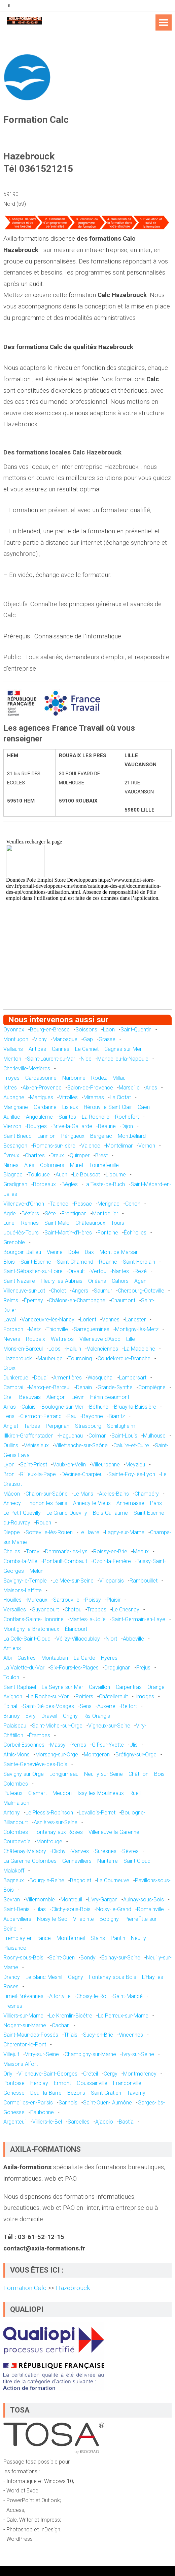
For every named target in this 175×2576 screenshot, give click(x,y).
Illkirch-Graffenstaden (28, 1435)
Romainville (150, 1909)
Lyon (8, 1464)
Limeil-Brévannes (23, 1996)
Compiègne (152, 1387)
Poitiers (84, 1696)
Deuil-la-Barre (46, 2093)
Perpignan (57, 1426)
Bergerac (101, 1136)
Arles (151, 1087)
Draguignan (117, 1667)
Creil (8, 1397)
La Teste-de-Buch (104, 1184)
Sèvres (130, 1851)
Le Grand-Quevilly (66, 1513)
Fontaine (108, 1232)
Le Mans (83, 1494)
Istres (10, 1087)
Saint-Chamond (75, 1262)
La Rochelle (95, 1117)
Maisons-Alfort (20, 2064)
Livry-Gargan (102, 1899)
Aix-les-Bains (114, 1494)
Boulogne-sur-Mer (62, 1407)
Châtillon (138, 1774)
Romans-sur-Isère (54, 1146)
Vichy (40, 1039)
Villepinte (83, 1919)
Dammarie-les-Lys (66, 1551)
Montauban (54, 1658)
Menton (12, 1059)
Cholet (58, 1290)
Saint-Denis (16, 1909)
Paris (156, 1503)
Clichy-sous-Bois (71, 1909)
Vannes (110, 1319)
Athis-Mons (16, 1754)
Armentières (67, 1377)
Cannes (60, 1049)
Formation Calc (25, 2288)
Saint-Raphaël (19, 1687)
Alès (29, 1165)
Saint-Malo (57, 1223)
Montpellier (105, 1213)
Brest (101, 1155)
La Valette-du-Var (23, 1667)
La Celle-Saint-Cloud (26, 1639)
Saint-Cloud (137, 1861)
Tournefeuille (104, 1165)
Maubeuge (50, 1358)
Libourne (116, 1174)
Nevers (11, 1339)
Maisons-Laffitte (22, 1590)
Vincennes (131, 2035)
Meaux (141, 1551)
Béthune (98, 1407)
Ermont (62, 2083)
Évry (31, 1716)
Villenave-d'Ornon (23, 1204)
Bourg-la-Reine (47, 1880)
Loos (54, 1349)
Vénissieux (36, 1445)
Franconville (127, 2083)
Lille (130, 1339)
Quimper (80, 1155)
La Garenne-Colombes (30, 1861)
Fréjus (143, 1667)
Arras (9, 1407)
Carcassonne (41, 1078)
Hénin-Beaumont (109, 1397)
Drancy (11, 1977)
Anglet (10, 1426)
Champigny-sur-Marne (90, 2054)
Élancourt (76, 1629)
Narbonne (73, 1078)
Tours (117, 1223)
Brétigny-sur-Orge (135, 1754)
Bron (8, 1474)
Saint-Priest (33, 1464)
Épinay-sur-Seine (120, 1957)
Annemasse (130, 1503)
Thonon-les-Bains (47, 1503)
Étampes (39, 1735)
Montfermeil (71, 1938)
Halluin (73, 1349)
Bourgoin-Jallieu (22, 1252)
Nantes (120, 1271)
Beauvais (30, 1397)
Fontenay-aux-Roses (58, 1832)
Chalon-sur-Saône (47, 1494)
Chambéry (147, 1494)
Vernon (146, 1146)
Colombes (15, 1832)
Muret (76, 1165)
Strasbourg (88, 1426)
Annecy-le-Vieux (92, 1503)
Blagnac (13, 1174)
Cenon (132, 1204)
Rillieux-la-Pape (38, 1474)
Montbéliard (132, 1136)
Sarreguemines (91, 1329)
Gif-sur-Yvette (108, 1745)
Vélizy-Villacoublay (78, 1639)
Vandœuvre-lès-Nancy (48, 1319)
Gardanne (45, 1107)
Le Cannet (87, 1049)
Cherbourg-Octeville (141, 1290)
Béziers (30, 1213)
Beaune (107, 1126)
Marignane (15, 1107)
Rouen (43, 1522)
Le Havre (88, 1532)
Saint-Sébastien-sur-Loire (33, 1271)
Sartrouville (66, 1600)
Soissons (86, 1029)
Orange (156, 1687)
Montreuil (71, 1899)
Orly (7, 2074)
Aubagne (13, 1097)
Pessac (83, 1204)
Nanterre (107, 1861)
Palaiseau (14, 1725)
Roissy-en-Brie (110, 1551)
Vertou (98, 1271)
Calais (29, 1407)
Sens (86, 1706)
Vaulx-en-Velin (69, 1464)
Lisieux (70, 1107)
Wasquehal (100, 1377)
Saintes (67, 1117)
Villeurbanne (106, 1464)
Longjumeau (63, 1774)
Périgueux (72, 1136)
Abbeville (133, 1639)
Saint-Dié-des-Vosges (48, 1706)
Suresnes (105, 1851)
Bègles (70, 1184)
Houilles (12, 1600)
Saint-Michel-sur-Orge (57, 1725)
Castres (27, 1658)
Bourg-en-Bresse (50, 1029)
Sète (50, 1213)
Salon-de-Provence (90, 1087)
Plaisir (113, 1600)
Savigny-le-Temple (25, 1580)
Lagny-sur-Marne (124, 1532)
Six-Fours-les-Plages (74, 1667)
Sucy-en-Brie (98, 2035)
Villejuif (11, 2054)
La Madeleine (139, 1349)
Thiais (70, 2035)
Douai (40, 1377)
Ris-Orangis (96, 1716)
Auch (61, 1174)
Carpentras (129, 1687)
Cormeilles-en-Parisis (28, 2102)
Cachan (61, 2025)
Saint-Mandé (128, 1996)
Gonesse (14, 2093)
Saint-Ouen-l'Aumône (107, 2102)
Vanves (80, 1851)
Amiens (12, 1648)
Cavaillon (99, 1687)
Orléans (97, 1281)
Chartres (35, 1155)
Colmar (97, 1435)
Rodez (99, 1078)
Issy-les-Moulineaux (100, 1793)
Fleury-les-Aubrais (61, 1281)
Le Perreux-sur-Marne (123, 2015)
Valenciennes (102, 1349)
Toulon (11, 1677)
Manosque (65, 1039)
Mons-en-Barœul (23, 1349)
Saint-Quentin (135, 1029)
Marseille (129, 1087)
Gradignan (15, 1184)
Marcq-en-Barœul (49, 1387)
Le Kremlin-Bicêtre (70, 2015)
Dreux (57, 1155)
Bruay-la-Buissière (135, 1407)
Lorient (88, 1319)
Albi (7, 1658)
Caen (144, 1107)
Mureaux (37, 1600)
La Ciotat (120, 1097)
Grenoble (14, 1242)
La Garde (84, 1658)
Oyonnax (13, 1029)
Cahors (120, 1281)
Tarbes (32, 1426)
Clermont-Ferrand (41, 1416)
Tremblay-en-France (27, 1938)
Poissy (93, 1600)
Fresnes (12, 2006)
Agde (9, 1213)
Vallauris (13, 1049)
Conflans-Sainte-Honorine (33, 1619)
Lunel (9, 1223)
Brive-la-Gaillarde (72, 1126)
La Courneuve (113, 1880)
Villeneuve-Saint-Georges (47, 2074)
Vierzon (12, 1126)
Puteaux (13, 1793)
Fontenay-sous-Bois (112, 1977)
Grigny (70, 1716)
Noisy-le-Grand (113, 1909)
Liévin (77, 1397)
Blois (9, 1262)
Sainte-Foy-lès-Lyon (131, 1474)
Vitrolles (68, 1097)
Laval (9, 1319)
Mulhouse (154, 1435)
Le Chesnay (125, 1609)
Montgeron (97, 1754)
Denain (84, 1387)
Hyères (109, 1658)
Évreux (11, 1155)
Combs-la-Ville (20, 1561)
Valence (90, 1146)
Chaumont (123, 1300)
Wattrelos (62, 1339)
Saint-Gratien (106, 2093)
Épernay (33, 1300)
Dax (89, 1252)
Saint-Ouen (62, 1957)
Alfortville (60, 1996)
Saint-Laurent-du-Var (51, 1059)
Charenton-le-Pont (24, 2044)
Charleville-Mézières (26, 1068)
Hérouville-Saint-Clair (108, 1107)
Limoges (144, 1696)
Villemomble (40, 1899)
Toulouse (39, 1174)
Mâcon (11, 1494)
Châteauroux (90, 1223)
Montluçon (15, 1039)
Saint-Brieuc (17, 1136)
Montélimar (119, 1146)
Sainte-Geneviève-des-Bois (35, 1764)
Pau (71, 1416)
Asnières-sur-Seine (55, 1822)
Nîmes (11, 1165)
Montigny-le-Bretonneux (31, 1629)
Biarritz (117, 1416)
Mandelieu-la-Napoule (122, 1059)
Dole (73, 1252)
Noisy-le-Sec (52, 1919)
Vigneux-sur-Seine (109, 1725)
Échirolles (135, 1232)
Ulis (134, 1745)
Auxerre (106, 1706)
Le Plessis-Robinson (49, 1812)
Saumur (103, 1290)
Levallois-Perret (97, 1812)
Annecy (12, 1503)
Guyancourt (45, 1609)
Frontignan (74, 1213)
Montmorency (139, 2074)
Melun (36, 1571)
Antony (11, 1812)
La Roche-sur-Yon (49, 1696)
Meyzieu (135, 1464)
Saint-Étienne (36, 1262)
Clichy (59, 1851)
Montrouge (49, 1841)
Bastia (126, 2122)
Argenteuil (15, 2122)
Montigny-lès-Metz (137, 1329)
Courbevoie (17, 1841)
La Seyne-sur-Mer (62, 1687)
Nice (86, 1059)
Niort (111, 1639)
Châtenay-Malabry (24, 1851)
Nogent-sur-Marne (24, 2025)
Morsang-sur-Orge (56, 1754)
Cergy (110, 2074)
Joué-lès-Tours (21, 1232)
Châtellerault (113, 1696)
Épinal (10, 1706)
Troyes (11, 1078)
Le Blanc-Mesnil (44, 1977)
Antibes (37, 1049)
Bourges (37, 1126)
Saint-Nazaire (19, 1281)
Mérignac (108, 1204)
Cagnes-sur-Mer (123, 1049)
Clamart (37, 1793)
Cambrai (13, 1387)
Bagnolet (80, 1880)
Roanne (108, 1262)
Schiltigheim (121, 1426)
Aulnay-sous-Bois (143, 1899)
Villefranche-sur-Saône (81, 1445)
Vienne (55, 1252)
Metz (35, 1329)
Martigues (41, 1097)
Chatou (73, 1609)
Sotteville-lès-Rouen (49, 1532)
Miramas (93, 1097)
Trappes (96, 1609)
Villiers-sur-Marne (23, 2015)
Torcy (32, 1551)
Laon (109, 1029)
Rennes (30, 1223)
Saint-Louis (124, 1435)
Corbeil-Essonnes (23, 1745)
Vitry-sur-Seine (42, 2054)
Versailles (14, 1609)
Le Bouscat (86, 1174)
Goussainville (92, 2083)
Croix (9, 1368)
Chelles (11, 1551)
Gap (88, 1039)
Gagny (75, 1977)
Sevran (11, 1899)
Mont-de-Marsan (119, 1252)
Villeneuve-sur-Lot (24, 1290)
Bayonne (92, 1416)
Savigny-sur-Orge (23, 1774)
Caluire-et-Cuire (131, 1445)
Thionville (57, 1329)
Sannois (68, 2102)
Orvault (76, 1271)
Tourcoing (80, 1358)
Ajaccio (104, 2122)
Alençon (56, 1397)
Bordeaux (44, 1184)
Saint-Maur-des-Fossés (30, 2035)
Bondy (88, 1957)
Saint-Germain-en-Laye (138, 1619)
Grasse (107, 1039)
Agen (140, 1281)
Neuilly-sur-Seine (103, 1774)
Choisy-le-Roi (91, 1996)
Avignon (12, 1696)
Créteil (90, 2074)
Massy (58, 1745)
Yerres (78, 1745)
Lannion (46, 1136)
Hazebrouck (17, 1358)
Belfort (129, 1706)
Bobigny (109, 1919)
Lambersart (132, 1377)
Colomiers (52, 1165)
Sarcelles (79, 2122)
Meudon (62, 1793)
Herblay (39, 2083)
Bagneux (13, 1880)
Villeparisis (111, 1580)
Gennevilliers (77, 1861)
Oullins (10, 1445)
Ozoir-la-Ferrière (112, 1561)
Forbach (13, 1329)
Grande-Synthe (115, 1387)
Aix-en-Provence (42, 1087)
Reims (10, 1300)
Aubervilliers (17, 1919)
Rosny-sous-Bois (23, 1957)
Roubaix (35, 1339)
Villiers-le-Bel (47, 2122)
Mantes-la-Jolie (87, 1619)
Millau (119, 1078)
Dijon (127, 1126)
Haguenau (71, 1435)
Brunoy (11, 1716)
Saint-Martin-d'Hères (68, 1232)
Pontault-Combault (65, 1561)
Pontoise (14, 2083)
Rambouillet (144, 1580)
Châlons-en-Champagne (77, 1300)
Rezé (141, 1271)
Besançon (15, 1146)
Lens (8, 1416)
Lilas (40, 1909)
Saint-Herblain (139, 1262)
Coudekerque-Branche (124, 1358)
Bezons (76, 2093)
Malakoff (13, 1870)
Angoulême (39, 1117)
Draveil (49, 1716)
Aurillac (11, 1117)
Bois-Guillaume (110, 1513)
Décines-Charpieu (82, 1474)
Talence (59, 1204)
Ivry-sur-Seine (138, 2054)
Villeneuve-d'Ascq (99, 1339)
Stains (98, 1938)
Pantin (118, 1938)
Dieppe (11, 1532)
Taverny (136, 2093)
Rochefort (127, 1117)
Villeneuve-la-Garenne (114, 1832)
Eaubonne (42, 2112)
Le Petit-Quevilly (22, 1513)
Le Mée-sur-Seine (73, 1580)
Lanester (135, 1319)
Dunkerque (15, 1377)
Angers (80, 1290)
